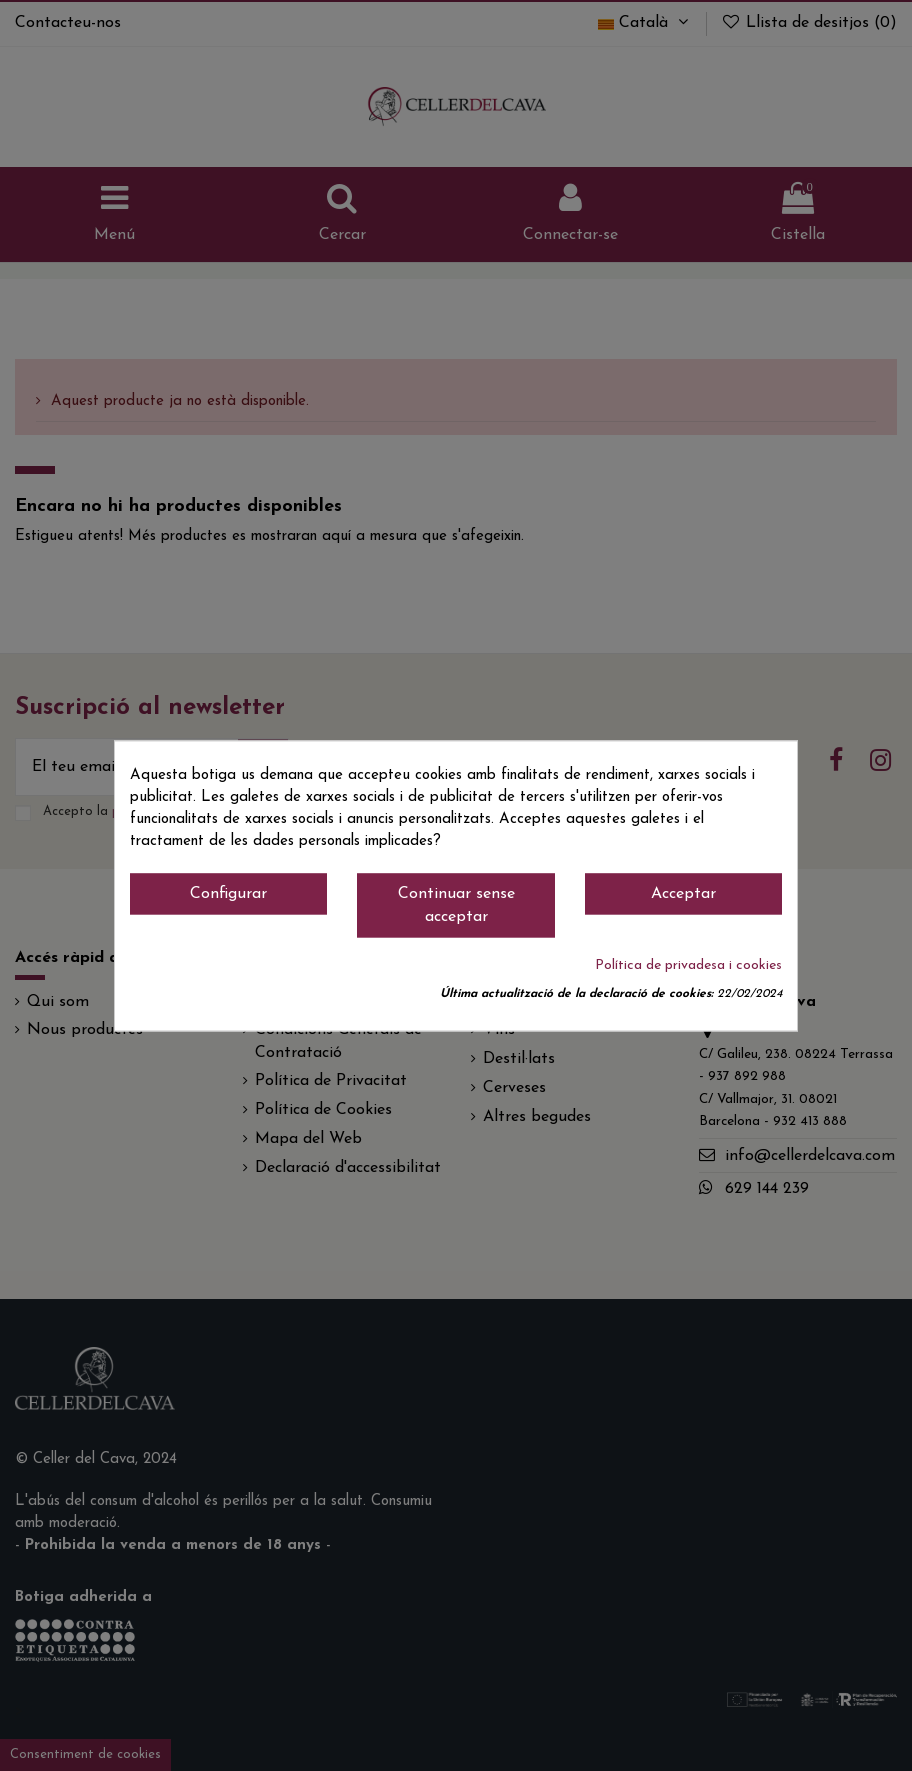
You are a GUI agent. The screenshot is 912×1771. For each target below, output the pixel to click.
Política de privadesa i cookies (688, 965)
